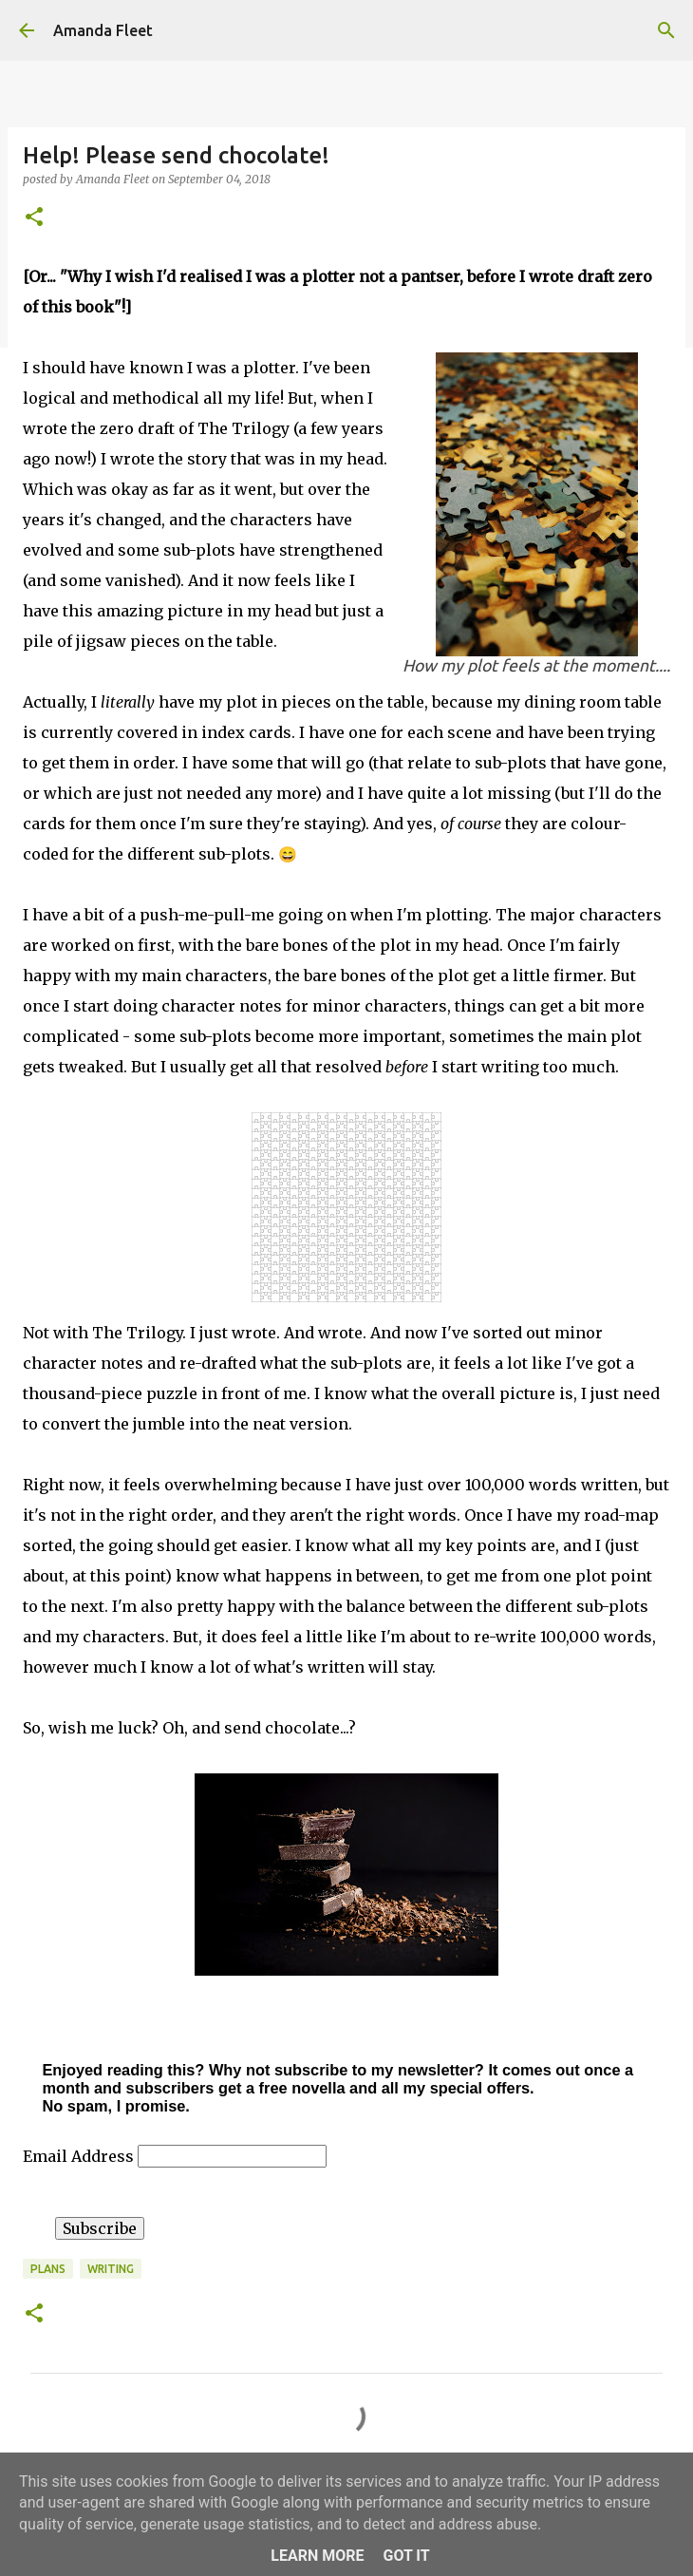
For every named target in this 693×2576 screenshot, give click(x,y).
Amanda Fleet (103, 30)
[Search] (666, 30)
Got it (406, 2556)
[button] (34, 218)
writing (110, 2269)
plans (48, 2269)
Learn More (317, 2556)
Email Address (80, 2156)
